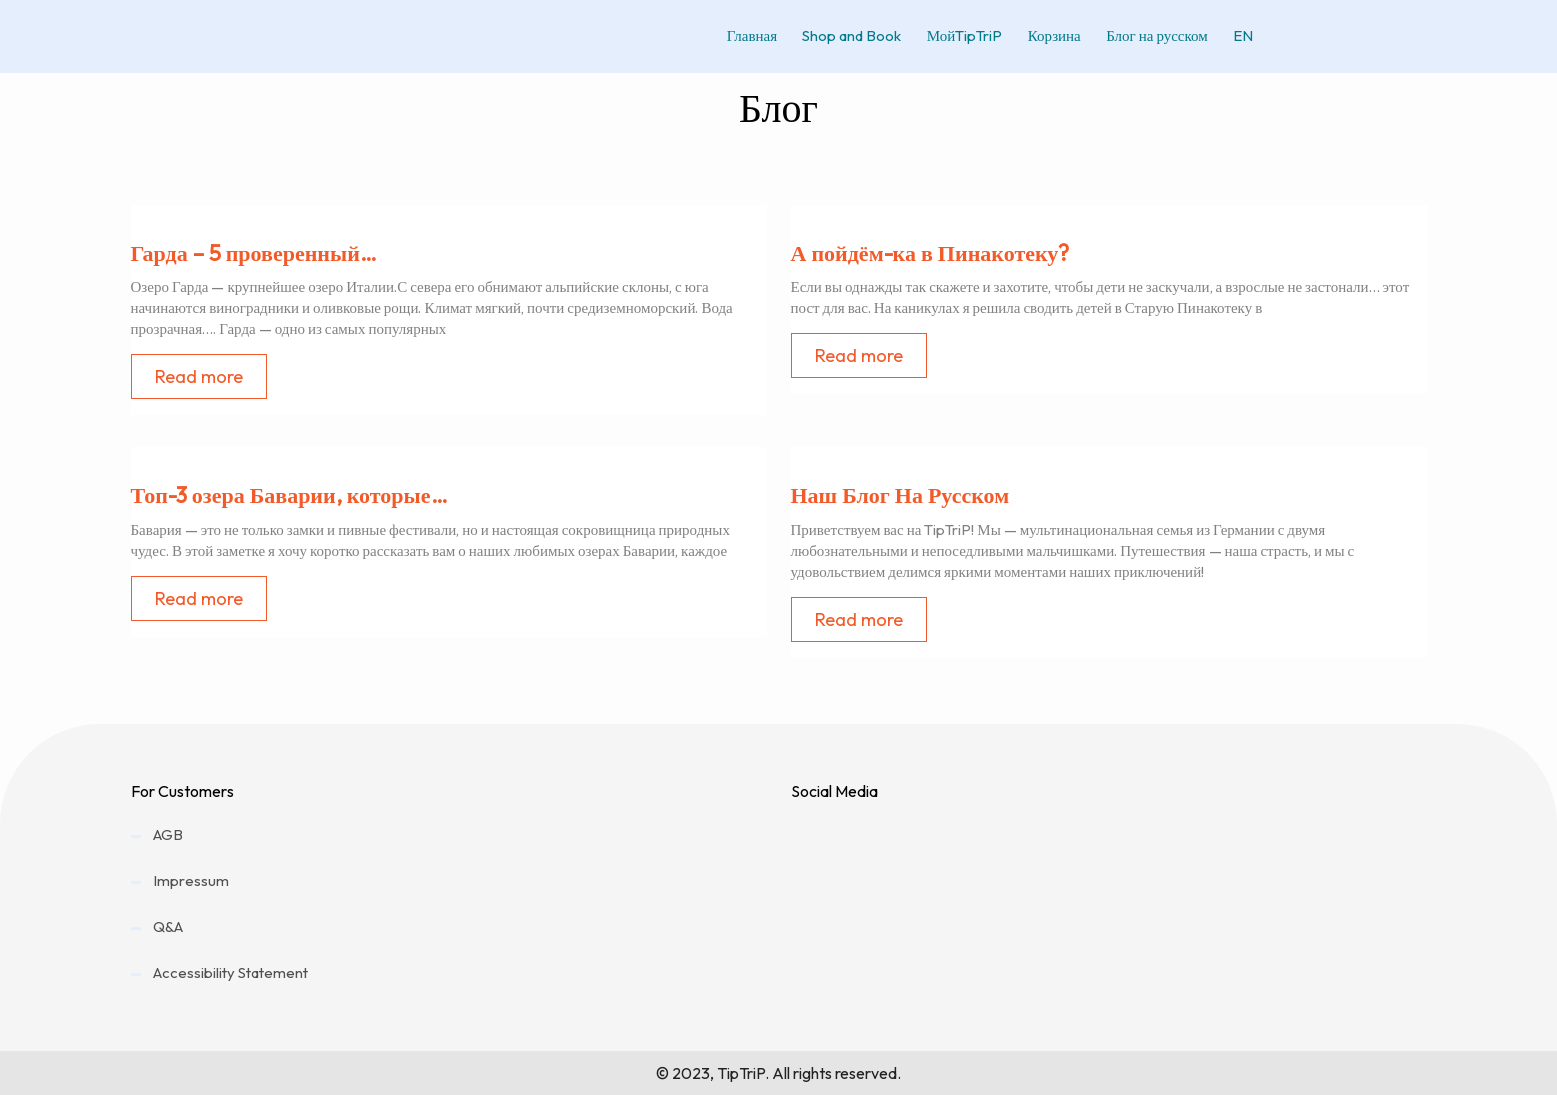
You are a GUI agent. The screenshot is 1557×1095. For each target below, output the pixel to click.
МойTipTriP (956, 35)
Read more (199, 376)
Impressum (191, 880)
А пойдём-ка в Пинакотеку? (930, 253)
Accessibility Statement (230, 972)
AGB (168, 834)
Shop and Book (839, 35)
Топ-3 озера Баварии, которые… (289, 495)
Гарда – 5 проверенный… (254, 253)
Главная (736, 35)
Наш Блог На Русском (900, 495)
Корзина (1049, 35)
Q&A (168, 926)
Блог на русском (1156, 35)
